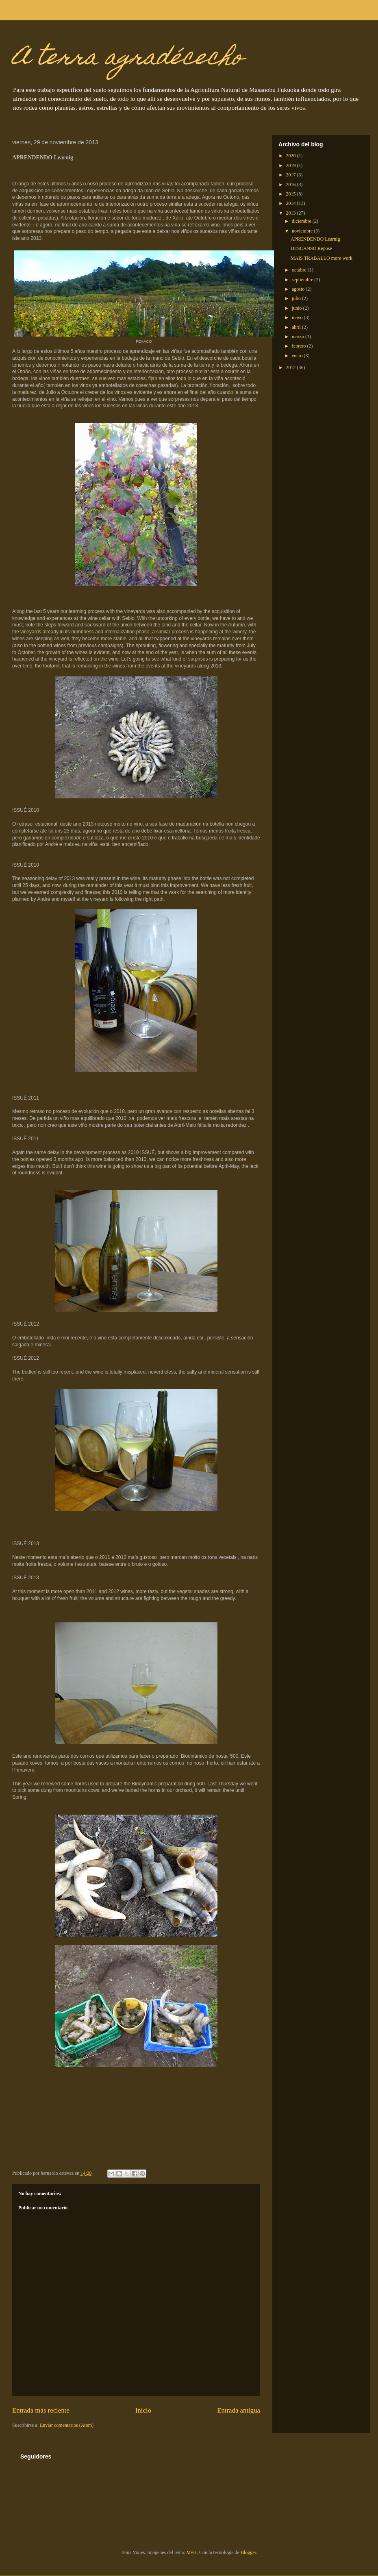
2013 (291, 213)
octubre (300, 270)
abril (297, 327)
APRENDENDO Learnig (315, 239)
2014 (291, 203)
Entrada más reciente (41, 2410)
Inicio (143, 2410)
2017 (291, 175)
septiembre (303, 280)
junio (297, 308)
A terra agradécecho (127, 59)
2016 (291, 184)
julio (297, 298)
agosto (299, 289)
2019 (291, 165)
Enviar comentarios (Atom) (66, 2425)
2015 (291, 194)
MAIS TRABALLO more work (321, 258)
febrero (299, 346)
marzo (298, 336)
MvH (192, 2552)
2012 (291, 367)
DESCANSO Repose (311, 248)
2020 (291, 156)
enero (298, 356)
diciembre (302, 221)
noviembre (303, 231)
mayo (298, 317)
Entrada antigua (238, 2410)
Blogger (248, 2552)
